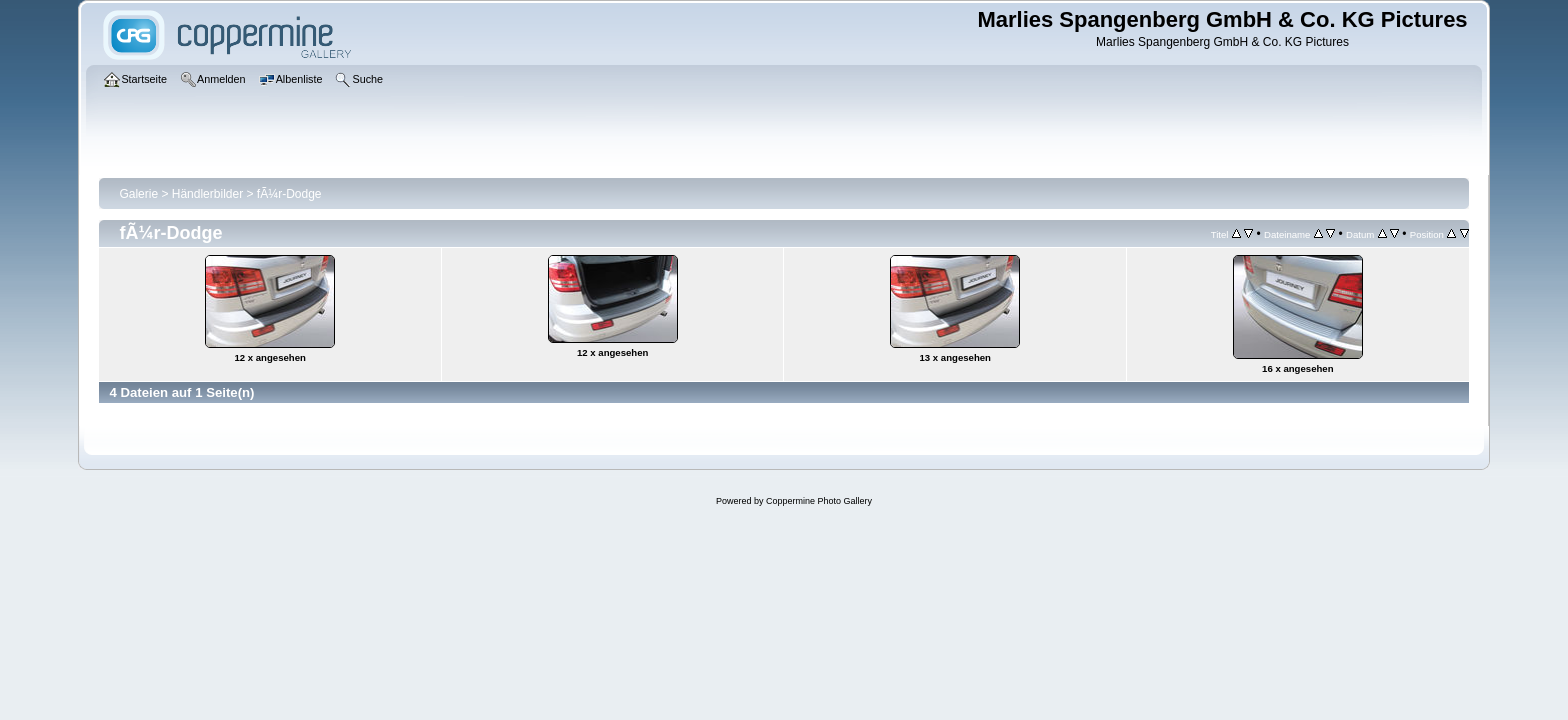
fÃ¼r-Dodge (289, 194)
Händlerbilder (207, 194)
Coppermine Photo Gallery (819, 501)
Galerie (138, 194)
